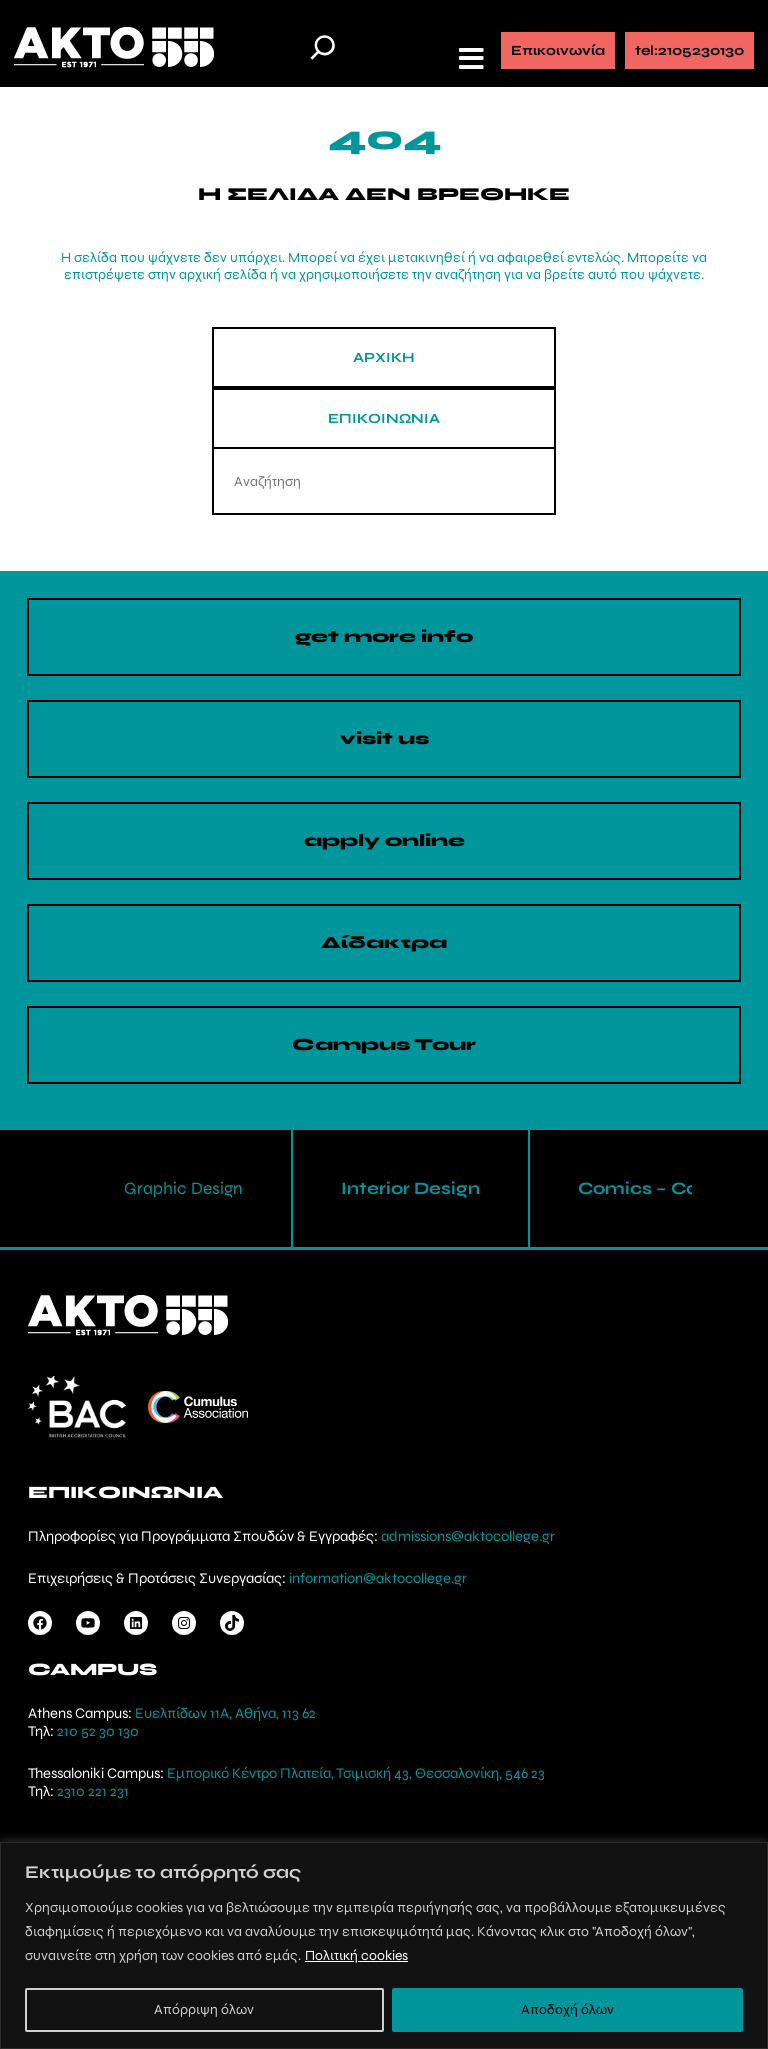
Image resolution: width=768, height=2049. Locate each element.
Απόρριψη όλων (204, 2009)
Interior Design (410, 1188)
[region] (384, 1945)
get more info (384, 636)
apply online (384, 840)
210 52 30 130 (98, 1731)
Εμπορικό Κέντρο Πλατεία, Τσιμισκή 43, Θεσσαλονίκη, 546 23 (356, 1773)
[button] (473, 59)
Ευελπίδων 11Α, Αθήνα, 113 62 (225, 1713)
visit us (384, 738)
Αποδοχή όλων (567, 2009)
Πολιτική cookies (356, 1955)
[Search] (522, 481)
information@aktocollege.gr (378, 1578)
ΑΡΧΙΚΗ (384, 357)
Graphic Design (183, 1188)
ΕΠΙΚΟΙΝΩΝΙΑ (384, 418)
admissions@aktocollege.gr (468, 1536)
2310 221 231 (93, 1791)
